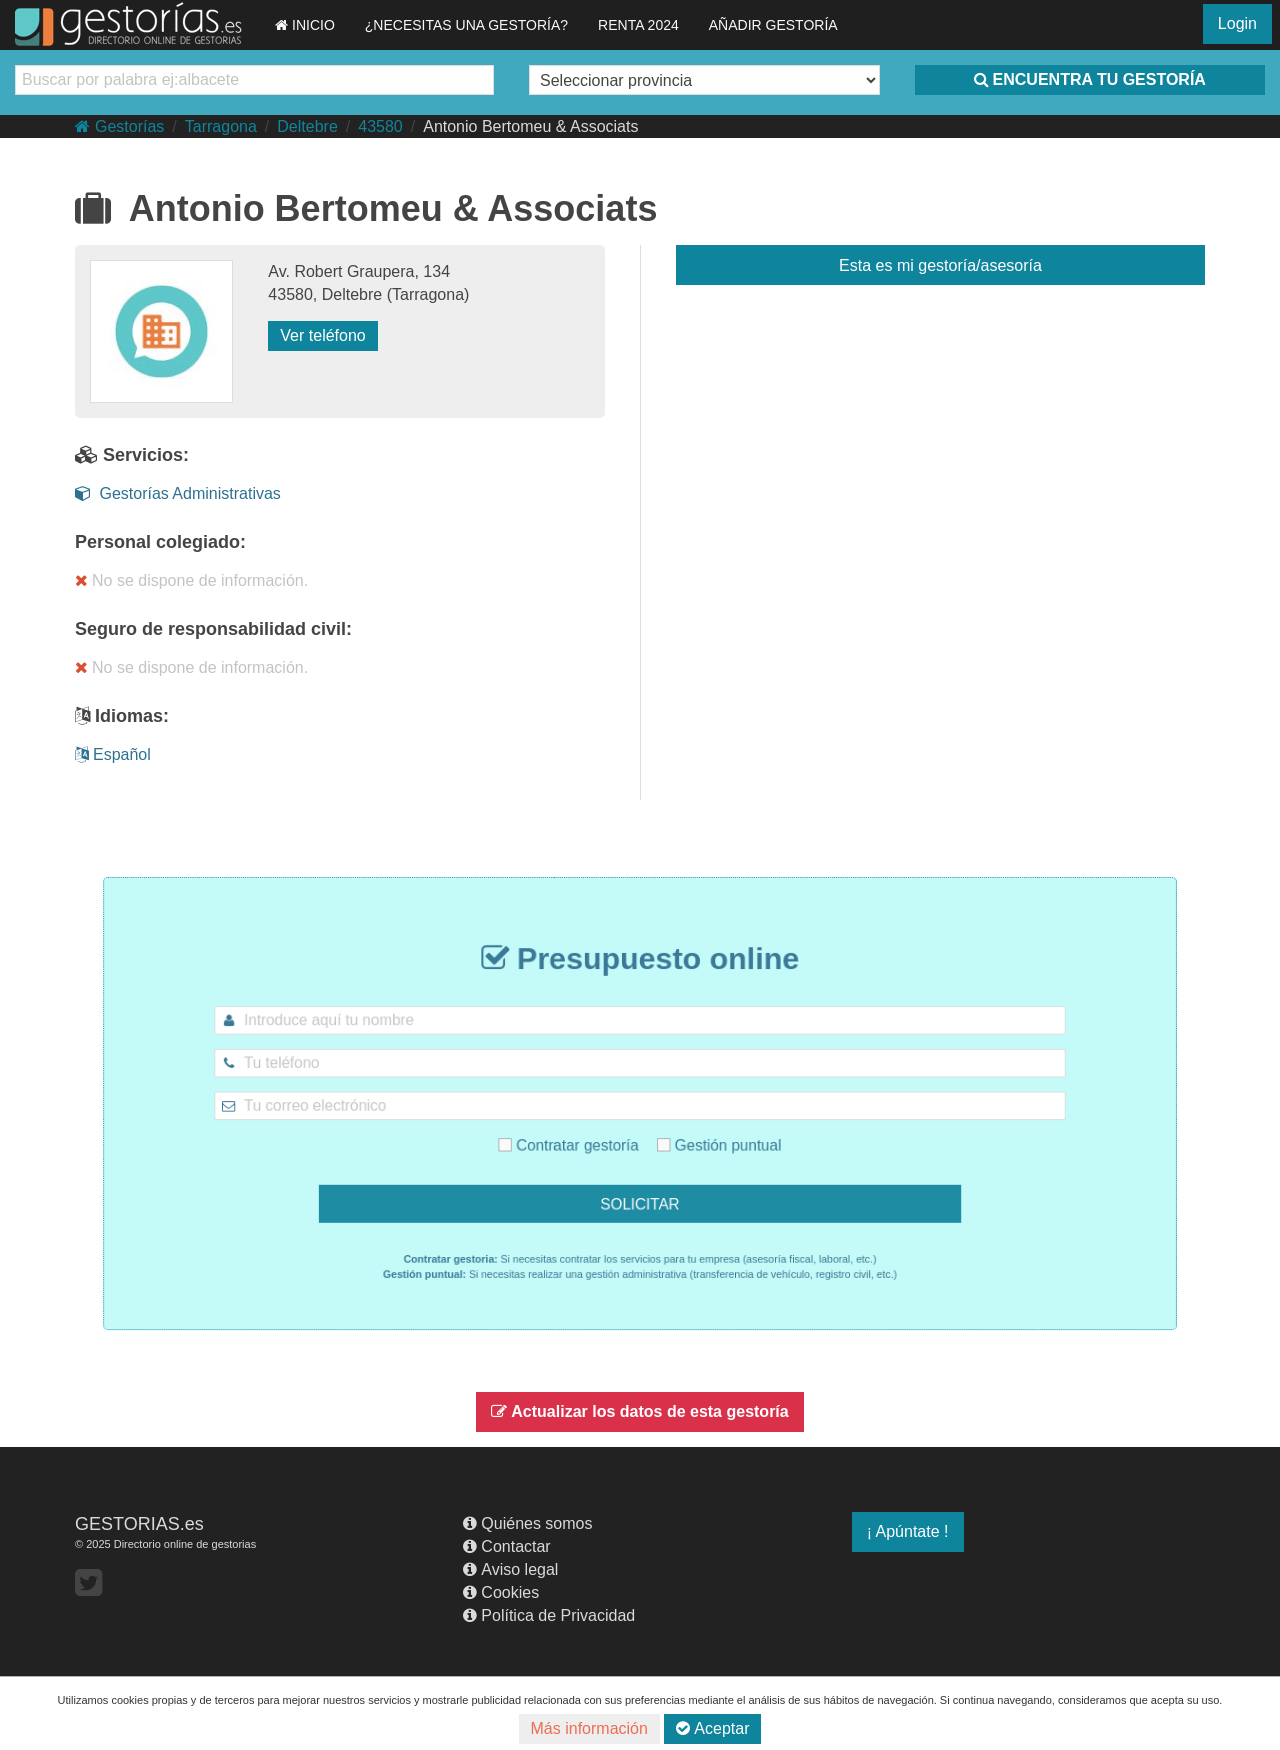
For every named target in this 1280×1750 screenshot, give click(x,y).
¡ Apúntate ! (908, 1531)
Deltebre (307, 126)
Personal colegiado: (160, 542)
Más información (589, 1728)
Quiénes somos (527, 1523)
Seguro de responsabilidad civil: (213, 629)
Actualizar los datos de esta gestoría (639, 1411)
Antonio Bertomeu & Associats (530, 126)
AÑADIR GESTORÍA (773, 25)
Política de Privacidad (549, 1615)
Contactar (506, 1546)
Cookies (501, 1592)
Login (1237, 23)
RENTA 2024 (638, 25)
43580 (380, 126)
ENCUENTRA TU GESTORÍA (1090, 79)
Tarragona (221, 126)
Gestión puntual (703, 1136)
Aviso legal (510, 1569)
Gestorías (119, 126)
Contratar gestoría (584, 1136)
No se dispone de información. (191, 580)
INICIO (305, 25)
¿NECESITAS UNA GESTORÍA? (466, 25)
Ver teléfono (322, 335)
